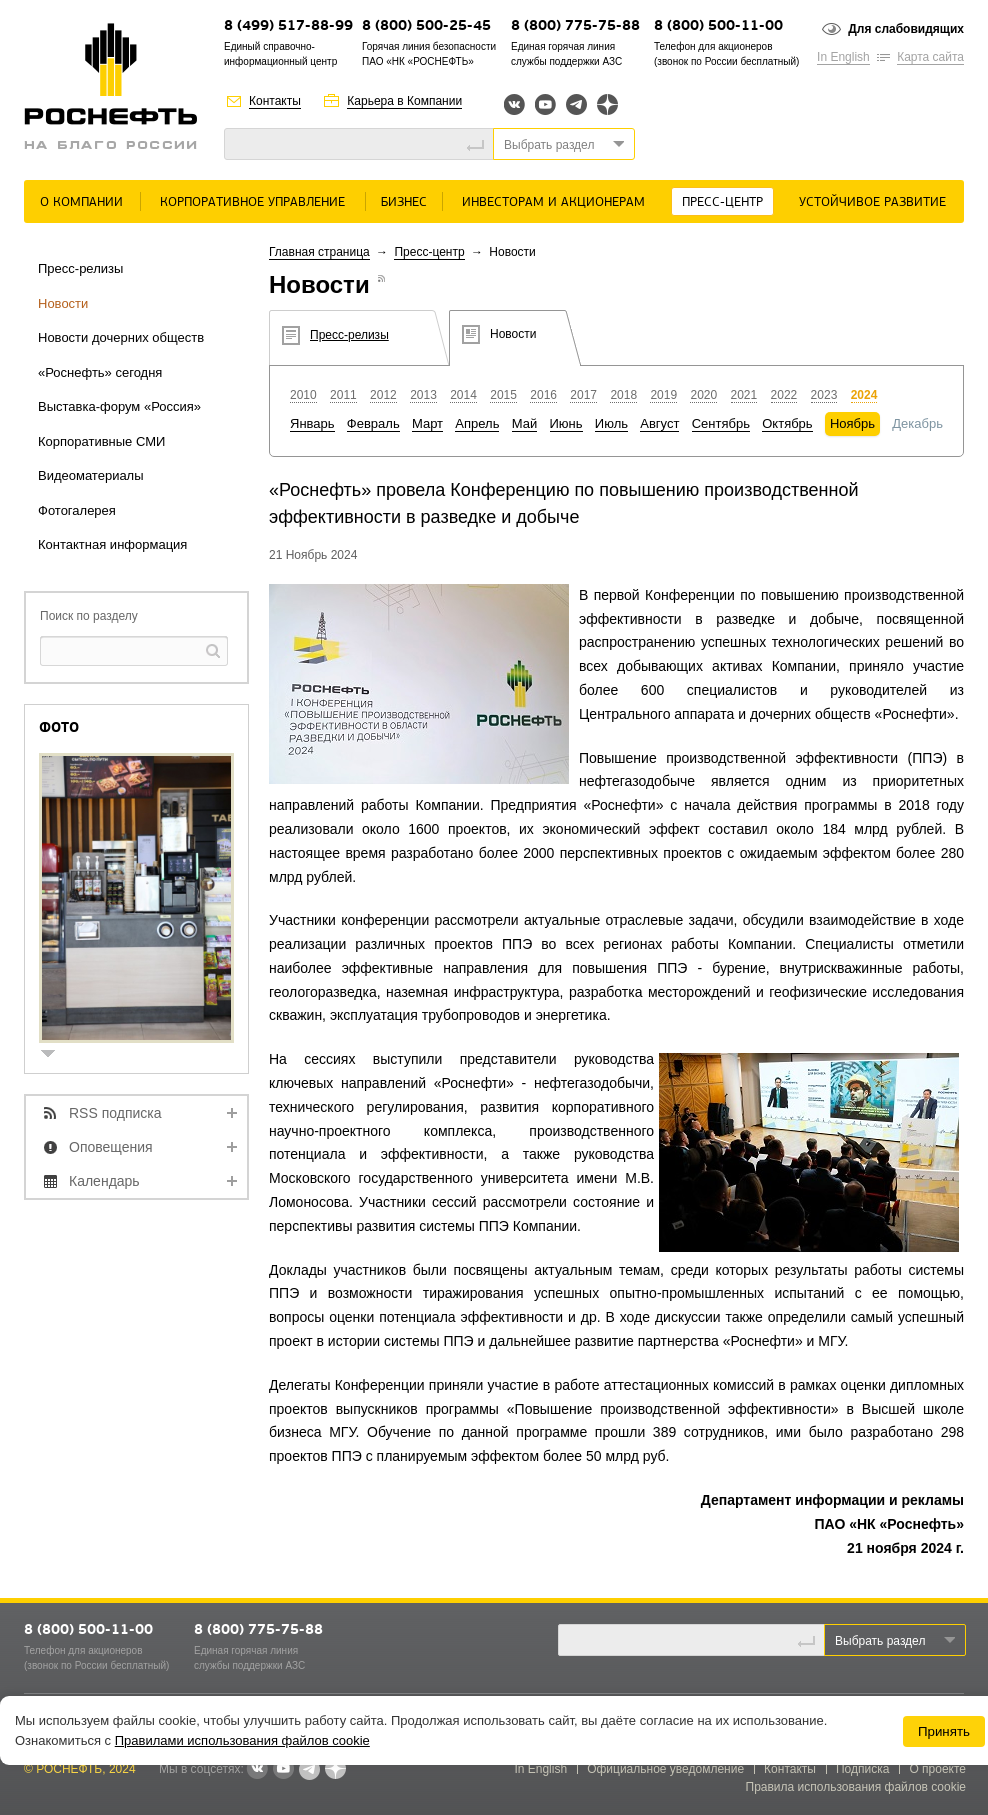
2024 (864, 395)
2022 (784, 395)
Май (524, 423)
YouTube (545, 104)
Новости (63, 303)
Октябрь (787, 423)
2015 (503, 395)
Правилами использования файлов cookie (242, 1740)
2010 (303, 395)
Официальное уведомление (665, 1769)
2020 (703, 395)
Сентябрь (721, 423)
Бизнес (404, 202)
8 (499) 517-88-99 (288, 26)
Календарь (104, 1181)
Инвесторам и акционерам (553, 202)
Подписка (862, 1769)
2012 (383, 395)
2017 (583, 395)
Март (427, 423)
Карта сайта (930, 57)
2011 (343, 395)
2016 (543, 395)
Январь (312, 423)
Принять (944, 1731)
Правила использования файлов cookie (856, 1787)
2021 (744, 395)
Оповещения (111, 1147)
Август (659, 423)
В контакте (257, 1770)
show (56, 1055)
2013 (423, 395)
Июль (611, 423)
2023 (824, 395)
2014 (463, 395)
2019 (663, 395)
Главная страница (319, 252)
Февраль (373, 423)
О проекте (937, 1769)
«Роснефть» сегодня (100, 372)
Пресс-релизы (80, 268)
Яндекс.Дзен (607, 104)
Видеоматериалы (91, 475)
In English (843, 57)
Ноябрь (852, 423)
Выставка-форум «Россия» (119, 406)
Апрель (477, 423)
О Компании (81, 202)
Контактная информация (112, 544)
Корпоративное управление (252, 202)
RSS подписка (115, 1113)
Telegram (576, 104)
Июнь (566, 423)
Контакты (275, 101)
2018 (623, 395)
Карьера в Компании (404, 101)
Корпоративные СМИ (101, 441)
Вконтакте (514, 104)
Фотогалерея (77, 510)
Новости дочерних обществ (121, 337)
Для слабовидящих (906, 29)
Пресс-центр (722, 202)
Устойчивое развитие (872, 202)
